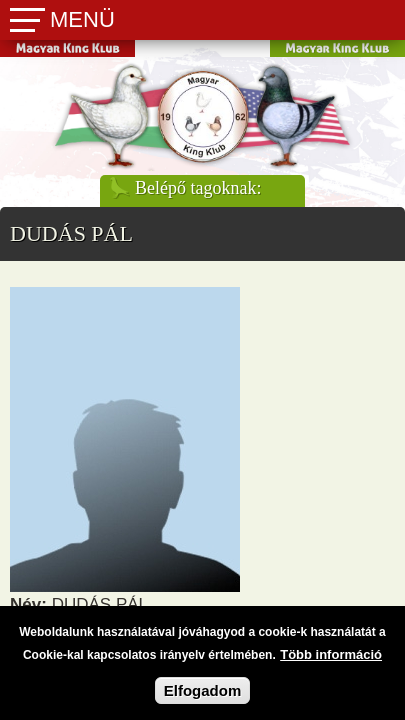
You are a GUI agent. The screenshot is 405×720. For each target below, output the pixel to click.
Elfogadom (203, 698)
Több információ (331, 662)
